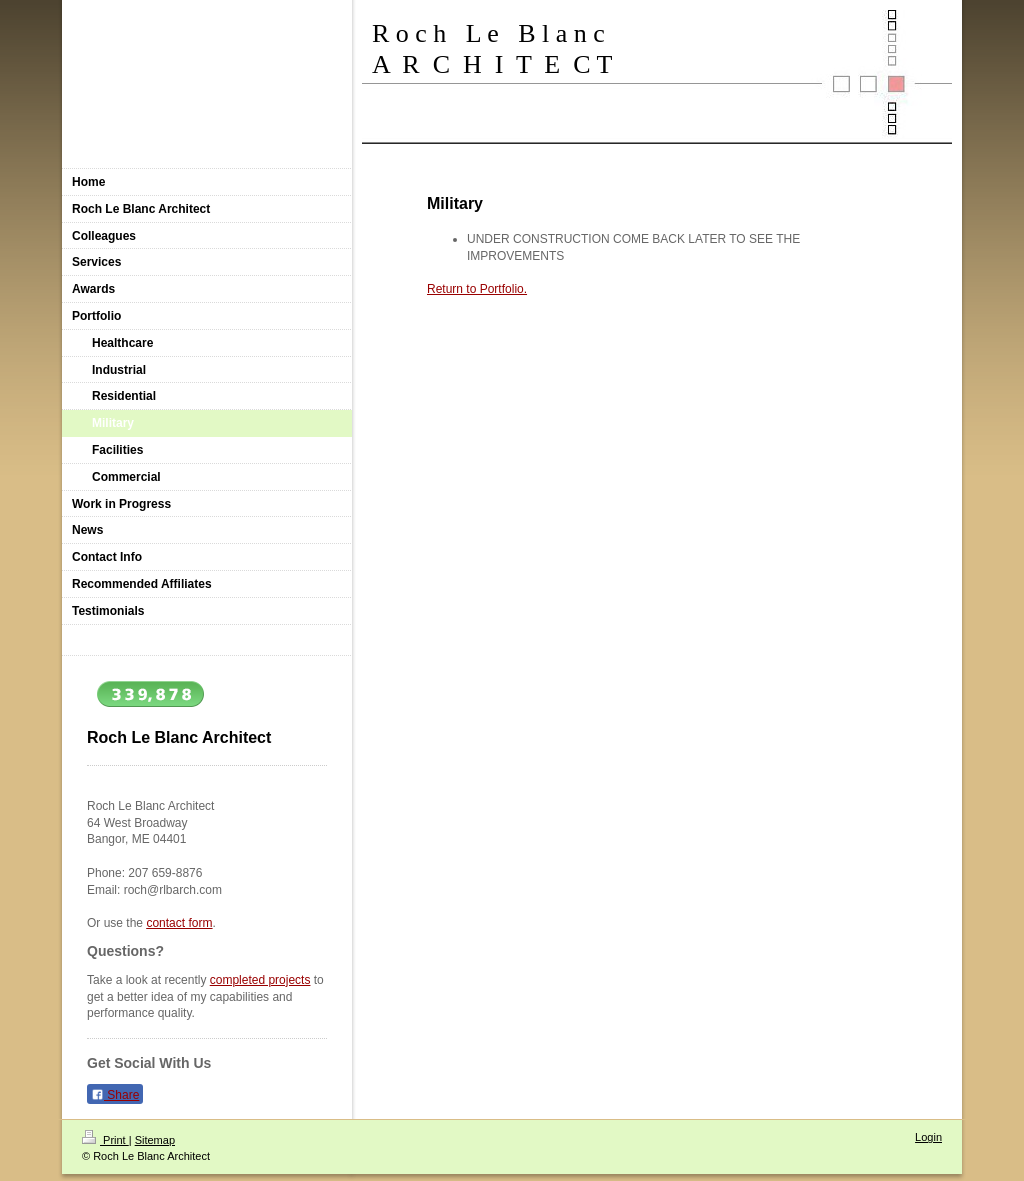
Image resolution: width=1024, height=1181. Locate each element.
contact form (179, 923)
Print (105, 1140)
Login (928, 1137)
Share (115, 1095)
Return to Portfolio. (477, 289)
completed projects (260, 980)
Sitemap (155, 1140)
